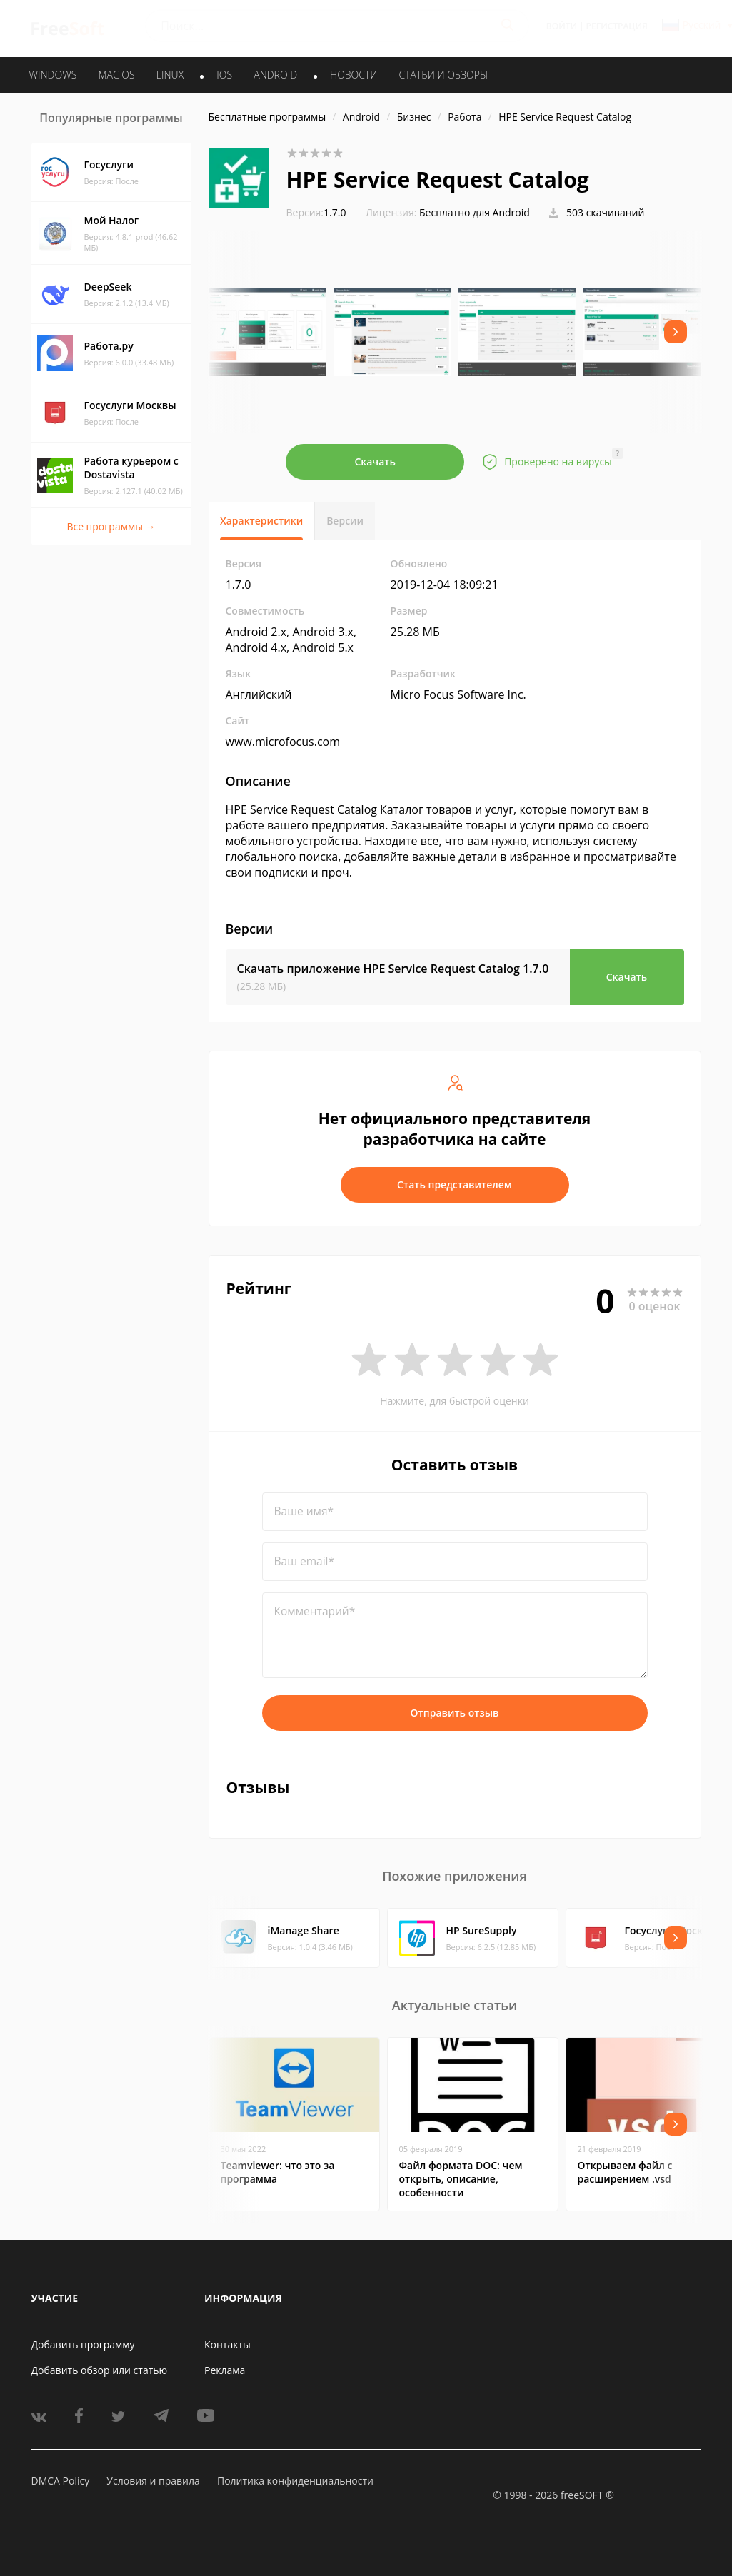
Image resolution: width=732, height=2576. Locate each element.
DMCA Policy (60, 2480)
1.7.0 (316, 212)
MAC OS (116, 74)
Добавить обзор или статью (99, 2370)
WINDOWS (53, 74)
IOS (224, 74)
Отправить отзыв (455, 1712)
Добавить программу (83, 2344)
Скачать (375, 461)
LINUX (170, 74)
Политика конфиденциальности (295, 2480)
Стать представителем (454, 1184)
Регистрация (617, 26)
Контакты (227, 2344)
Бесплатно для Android (474, 212)
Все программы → (110, 526)
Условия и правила (152, 2480)
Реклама (224, 2370)
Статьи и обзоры (443, 74)
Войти (561, 26)
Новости (353, 74)
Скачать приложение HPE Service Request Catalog (393, 968)
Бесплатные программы (267, 116)
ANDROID (275, 74)
